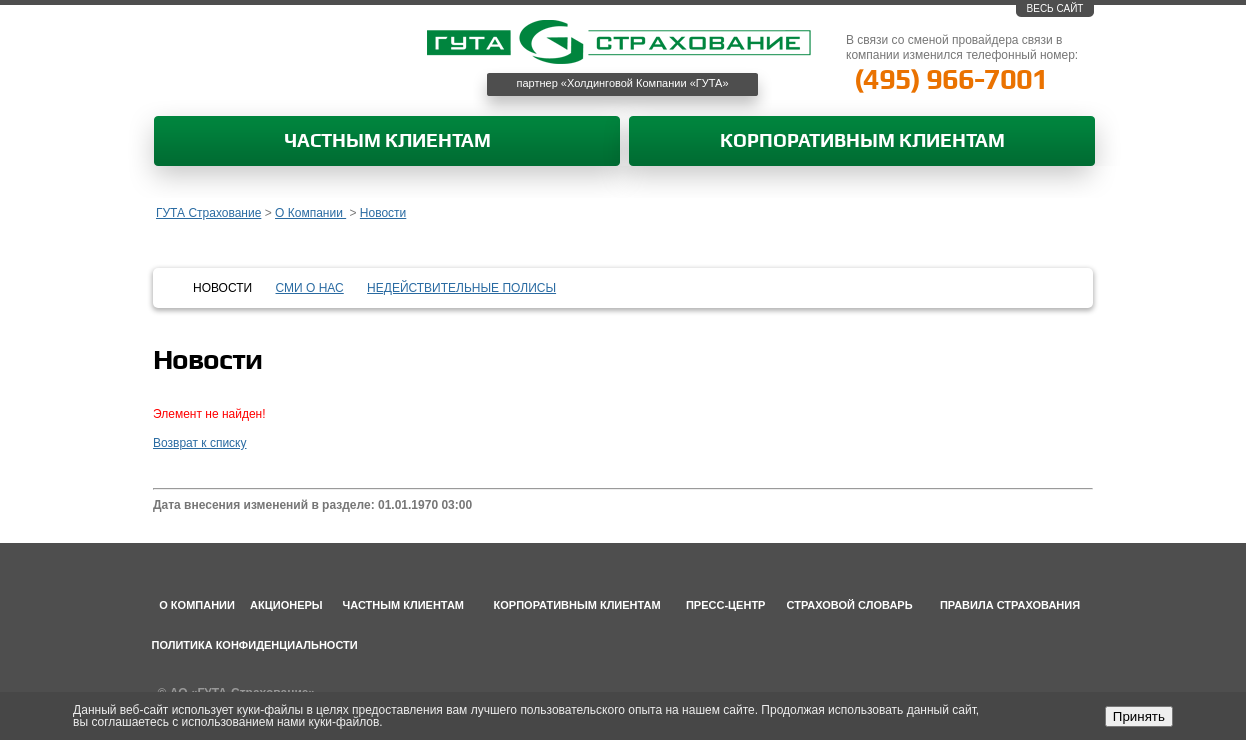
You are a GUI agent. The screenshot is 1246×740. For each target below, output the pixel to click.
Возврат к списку (200, 443)
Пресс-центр (726, 605)
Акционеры (286, 605)
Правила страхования (1010, 605)
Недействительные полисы (461, 288)
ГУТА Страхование (208, 213)
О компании (197, 605)
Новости (383, 213)
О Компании (310, 213)
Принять (1139, 716)
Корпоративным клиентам (862, 141)
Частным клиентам (387, 141)
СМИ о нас (310, 288)
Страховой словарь (850, 605)
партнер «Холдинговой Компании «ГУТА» (623, 83)
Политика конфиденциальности (255, 645)
